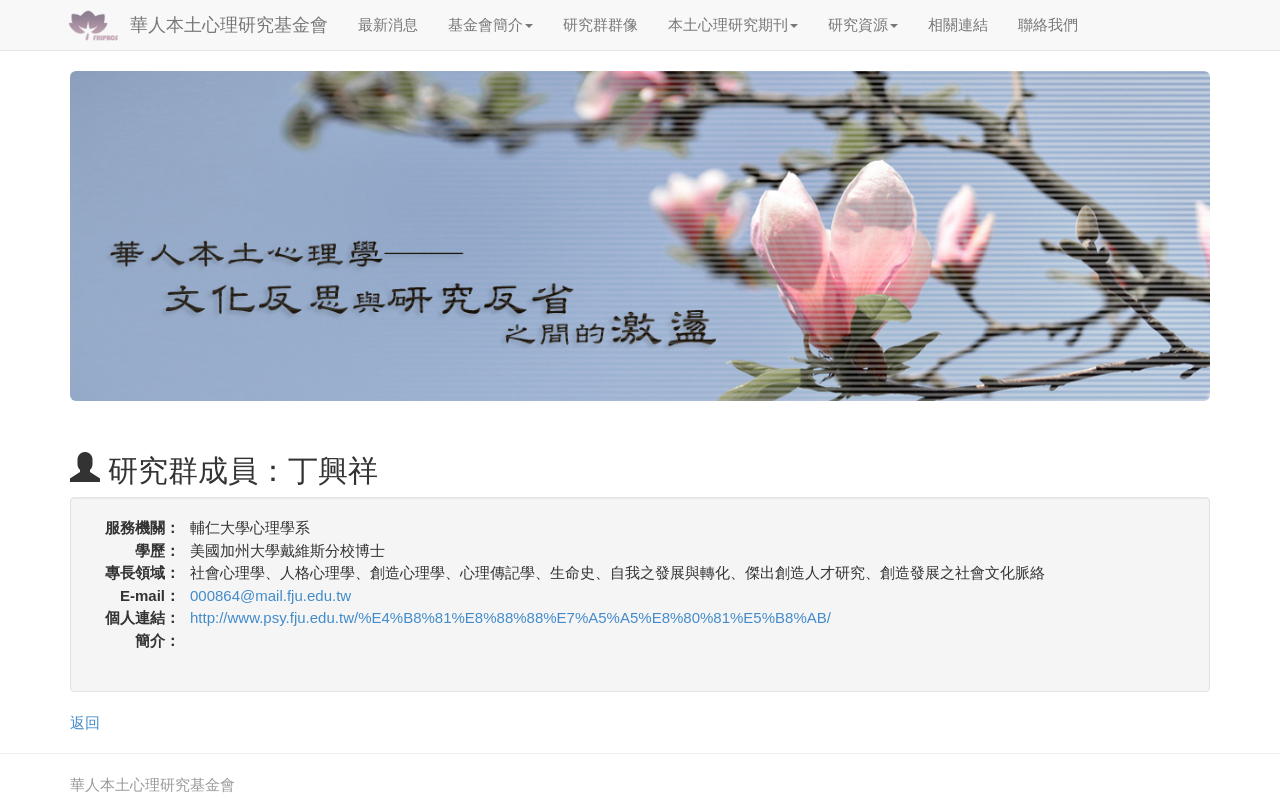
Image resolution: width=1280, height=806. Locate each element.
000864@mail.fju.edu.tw (270, 595)
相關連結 (958, 24)
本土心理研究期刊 (733, 24)
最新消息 (388, 24)
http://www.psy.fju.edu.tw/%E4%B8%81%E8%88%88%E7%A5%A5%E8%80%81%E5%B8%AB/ (510, 617)
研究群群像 (600, 24)
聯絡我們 (1048, 24)
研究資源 (863, 24)
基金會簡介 (490, 24)
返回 (85, 722)
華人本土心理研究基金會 (229, 25)
